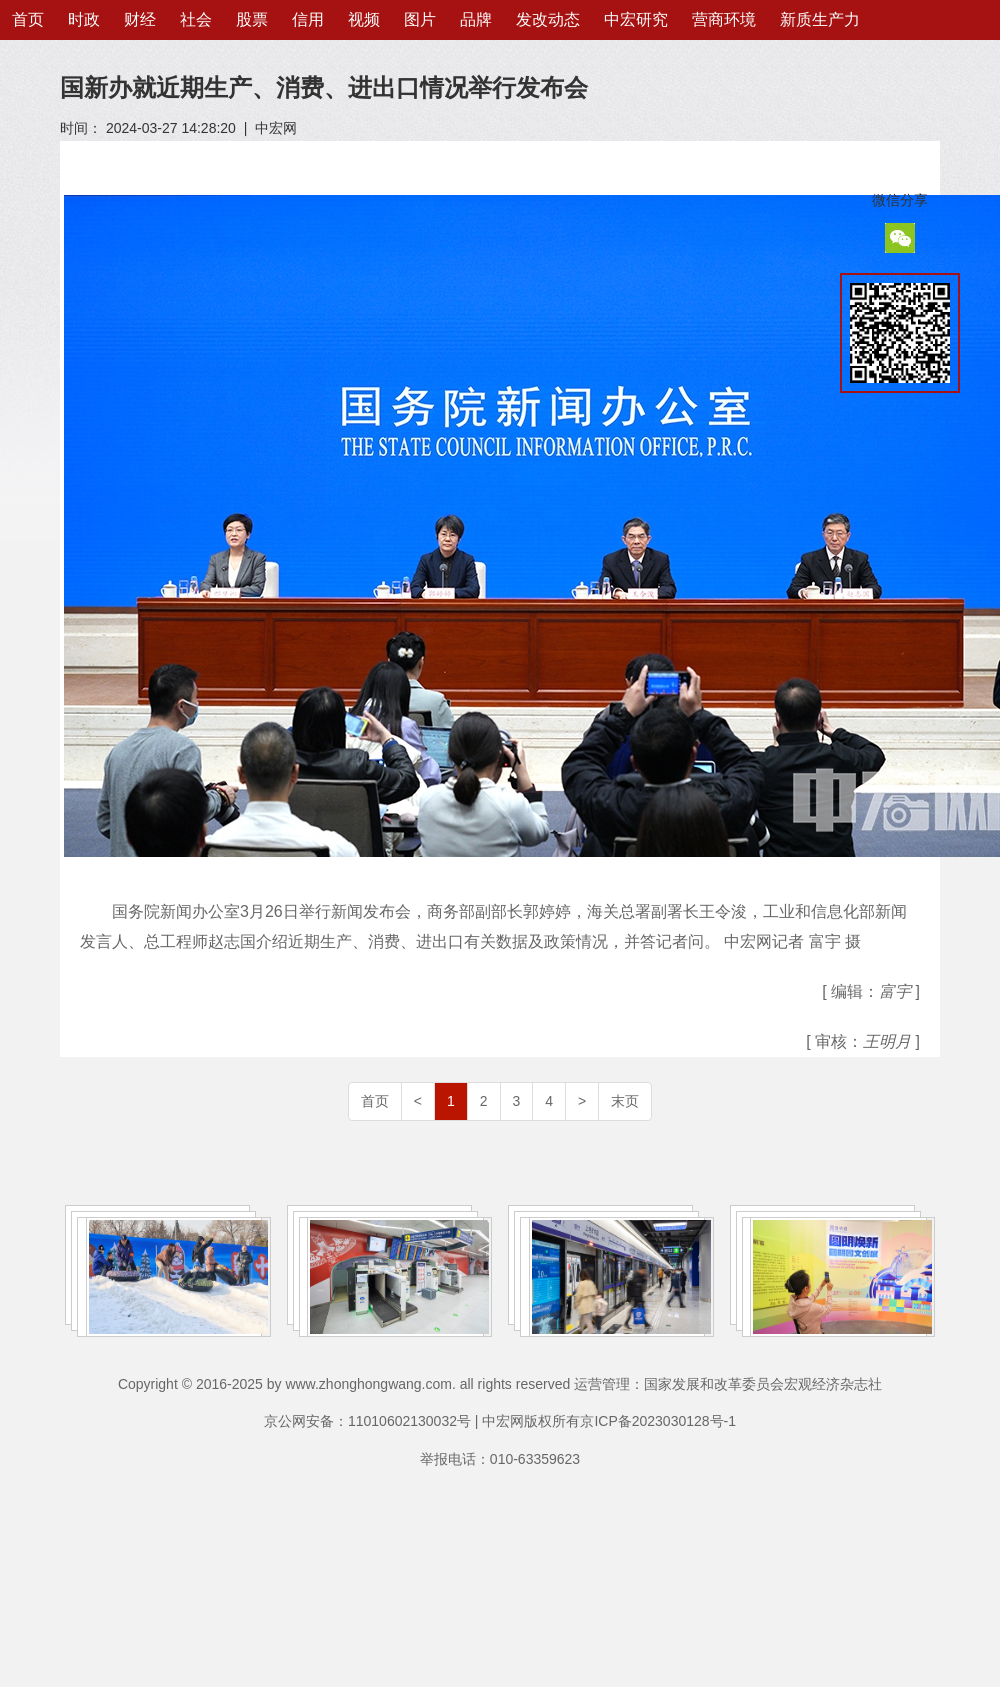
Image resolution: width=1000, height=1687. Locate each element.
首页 (28, 19)
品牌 (476, 19)
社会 (196, 19)
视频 (364, 19)
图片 (420, 19)
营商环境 (724, 19)
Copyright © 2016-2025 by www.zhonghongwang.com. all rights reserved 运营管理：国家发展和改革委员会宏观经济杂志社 (500, 1384)
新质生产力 (820, 19)
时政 (84, 19)
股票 (252, 19)
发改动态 (548, 19)
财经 (140, 19)
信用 (308, 19)
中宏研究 (636, 19)
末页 (625, 1101)
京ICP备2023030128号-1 (658, 1421)
